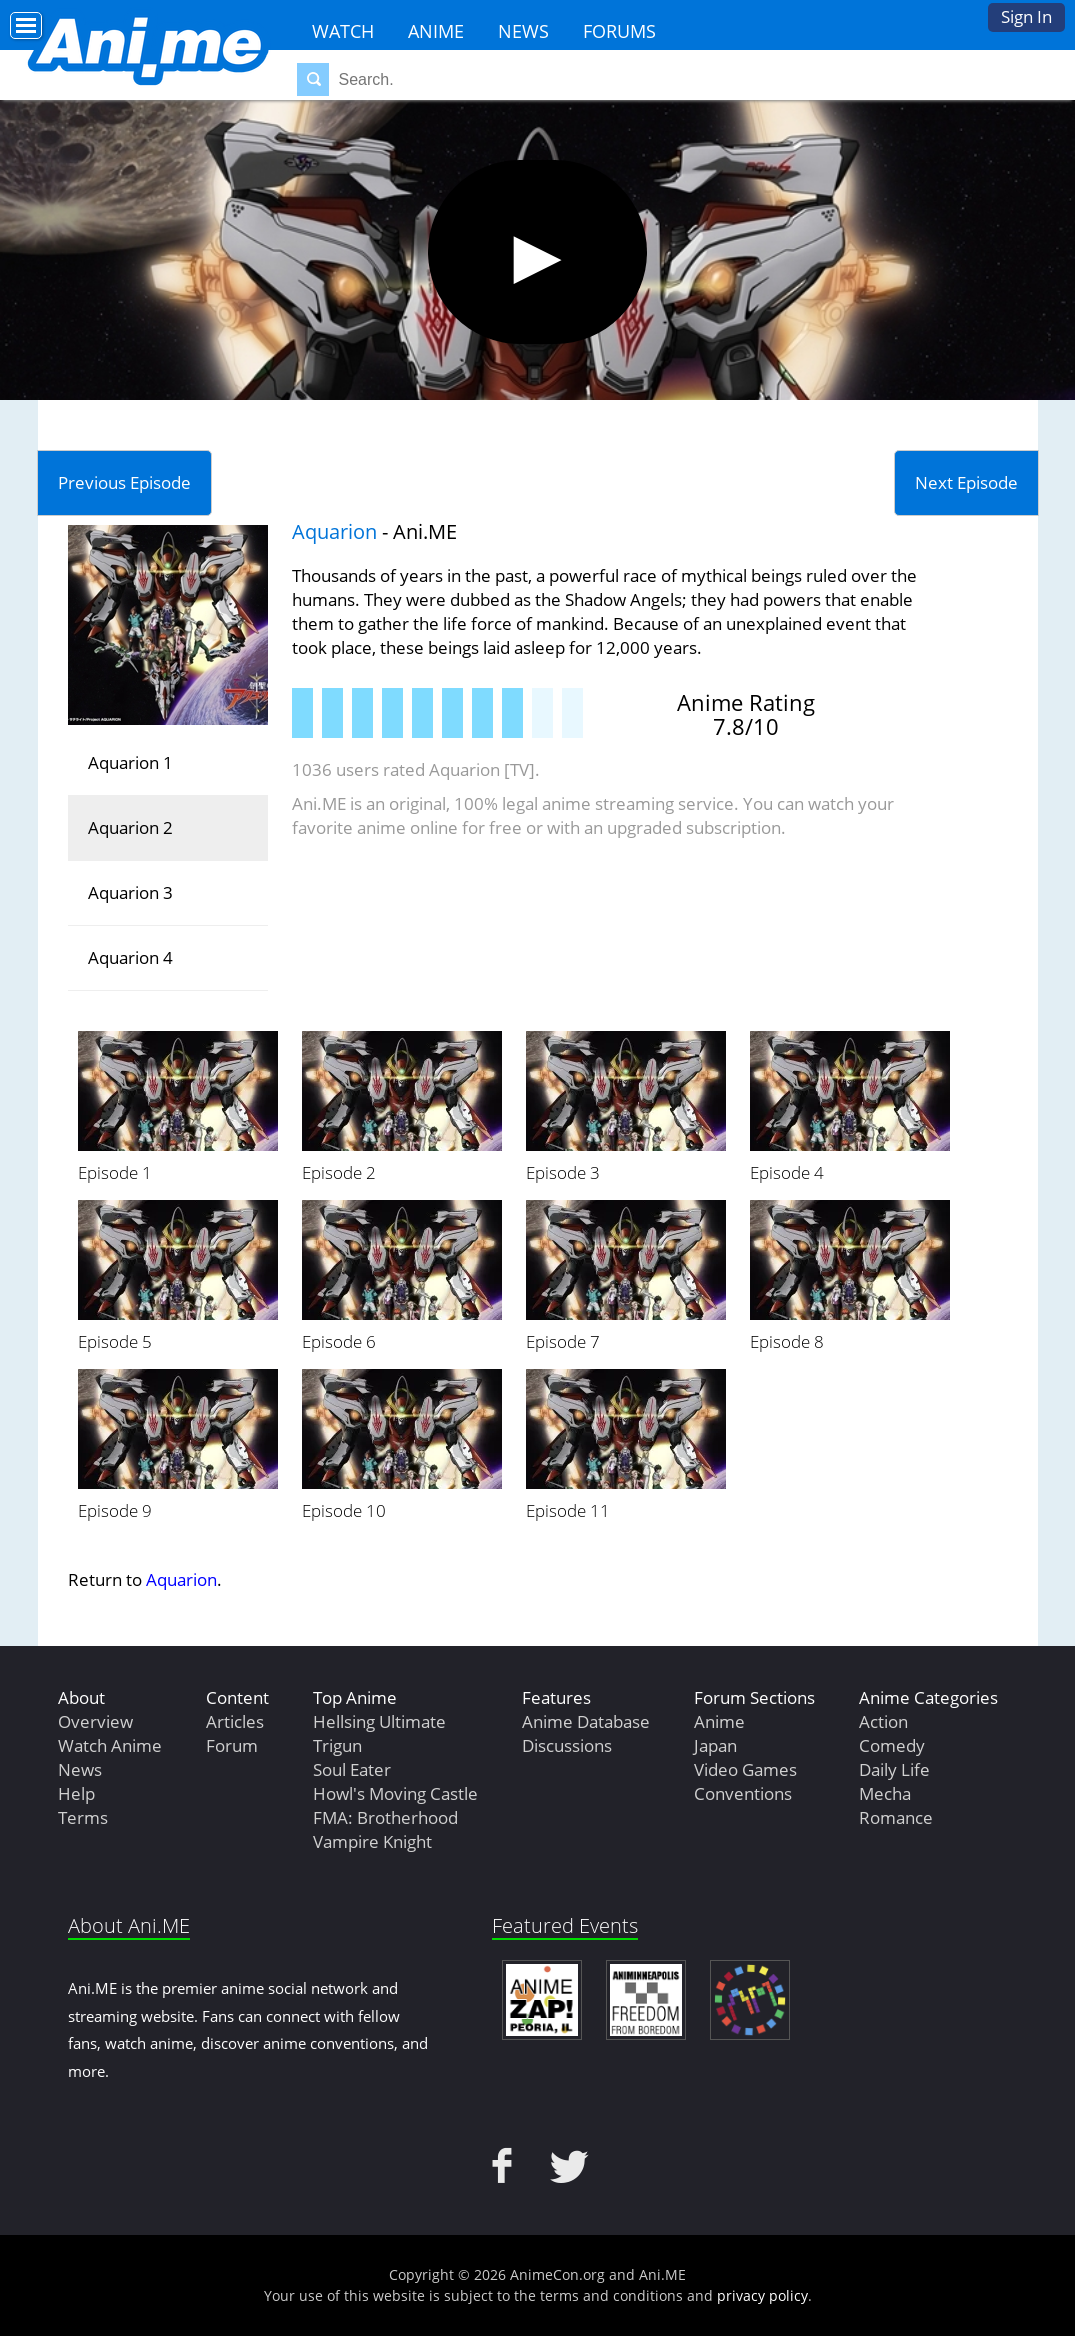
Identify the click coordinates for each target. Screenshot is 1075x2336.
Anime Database (586, 1721)
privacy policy (762, 2295)
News (523, 31)
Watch (343, 31)
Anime (436, 31)
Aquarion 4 (130, 957)
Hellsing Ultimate (379, 1721)
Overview (95, 1721)
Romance (896, 1817)
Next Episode (966, 482)
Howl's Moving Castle (395, 1793)
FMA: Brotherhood (385, 1817)
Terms (83, 1817)
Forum (232, 1745)
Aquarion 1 (130, 762)
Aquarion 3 (130, 892)
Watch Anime (110, 1745)
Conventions (743, 1793)
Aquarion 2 (130, 827)
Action (883, 1721)
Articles (235, 1721)
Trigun (337, 1745)
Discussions (567, 1745)
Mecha (885, 1793)
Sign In (1026, 16)
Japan (715, 1745)
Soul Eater (352, 1769)
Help (76, 1793)
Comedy (892, 1745)
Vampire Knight (372, 1841)
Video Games (745, 1769)
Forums (619, 31)
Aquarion (334, 531)
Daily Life (894, 1769)
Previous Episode (124, 482)
